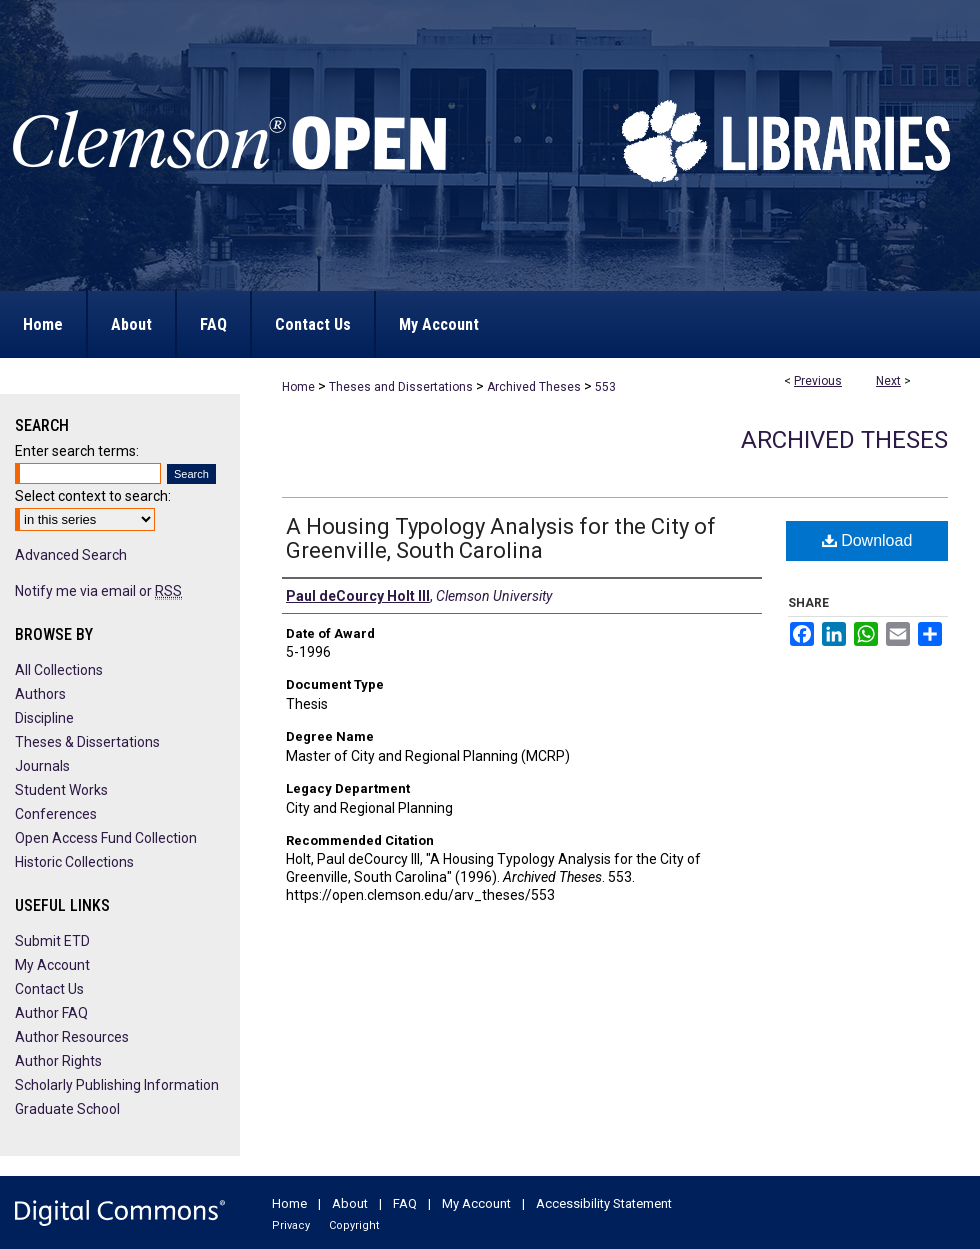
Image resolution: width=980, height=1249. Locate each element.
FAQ (405, 1203)
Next (888, 381)
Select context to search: (93, 496)
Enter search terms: (77, 451)
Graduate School (67, 1109)
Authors (40, 694)
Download (867, 540)
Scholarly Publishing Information (117, 1085)
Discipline (44, 718)
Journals (42, 766)
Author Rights (58, 1061)
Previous (818, 381)
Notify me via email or (98, 591)
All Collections (59, 670)
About (350, 1203)
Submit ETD (52, 941)
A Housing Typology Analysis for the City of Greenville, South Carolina (501, 538)
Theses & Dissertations (87, 742)
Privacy (291, 1225)
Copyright (354, 1225)
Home (298, 387)
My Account (52, 965)
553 (605, 387)
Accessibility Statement (604, 1203)
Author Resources (72, 1037)
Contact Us (49, 989)
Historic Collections (74, 862)
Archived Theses (534, 387)
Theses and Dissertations (401, 387)
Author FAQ (51, 1013)
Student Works (61, 790)
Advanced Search (71, 555)
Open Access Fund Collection (106, 838)
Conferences (56, 814)
